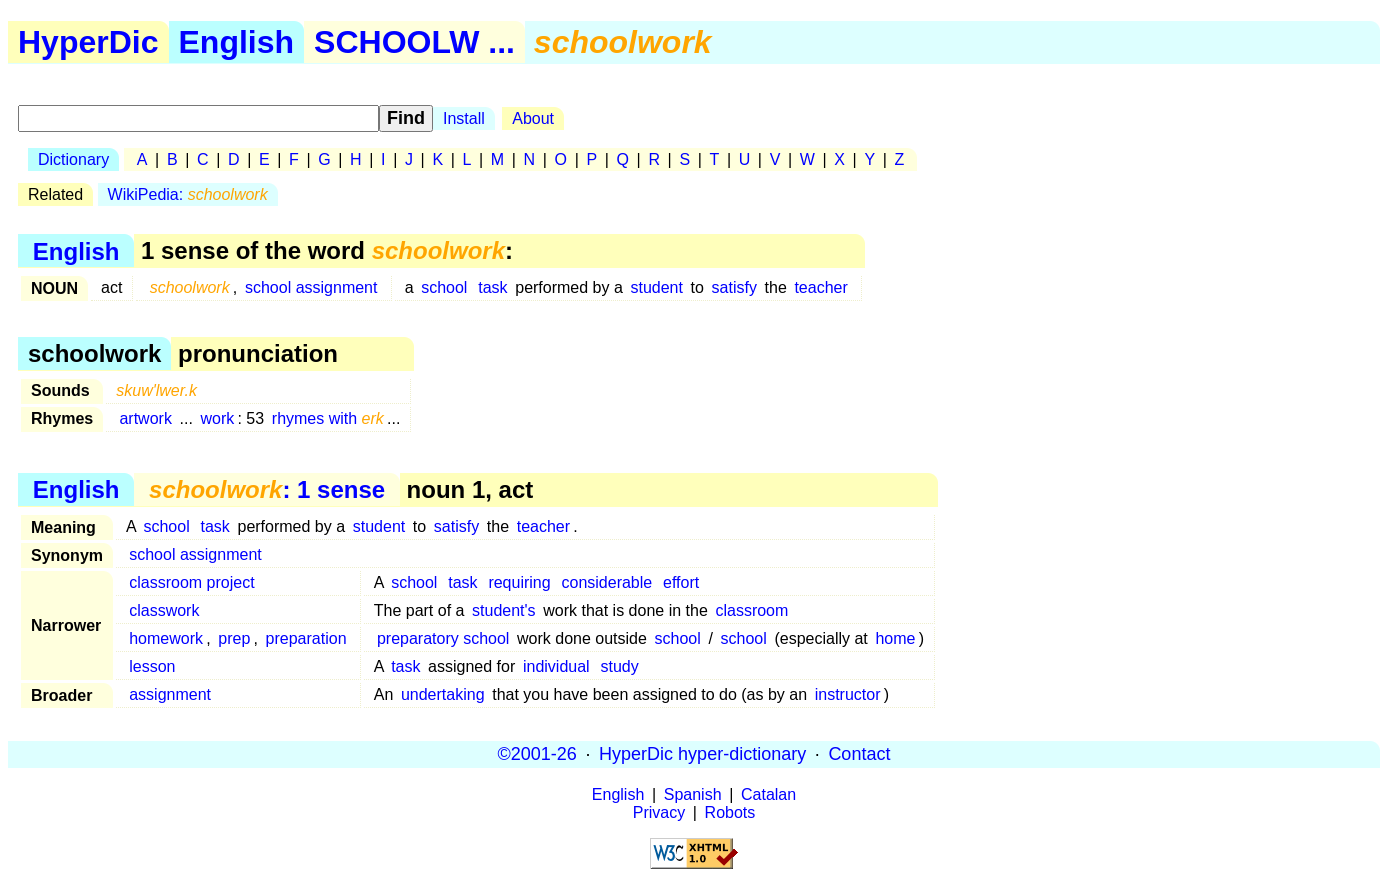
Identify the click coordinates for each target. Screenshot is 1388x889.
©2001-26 (537, 754)
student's (504, 610)
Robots (730, 812)
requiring (519, 582)
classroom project (191, 582)
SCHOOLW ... (414, 42)
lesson (152, 666)
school (444, 287)
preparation (306, 638)
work (218, 418)
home (895, 638)
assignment (170, 694)
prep (234, 638)
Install (464, 118)
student (656, 287)
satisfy (734, 287)
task (492, 287)
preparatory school (443, 638)
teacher (820, 287)
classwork (164, 610)
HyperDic (88, 42)
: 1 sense (267, 489)
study (619, 666)
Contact (859, 754)
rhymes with (328, 418)
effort (681, 582)
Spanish (693, 794)
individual (556, 666)
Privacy (659, 812)
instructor (848, 694)
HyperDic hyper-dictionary (702, 754)
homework (166, 638)
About (533, 118)
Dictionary (73, 159)
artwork (145, 418)
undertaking (443, 694)
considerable (606, 582)
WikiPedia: (188, 194)
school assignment (311, 287)
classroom (751, 610)
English (237, 42)
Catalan (768, 794)
